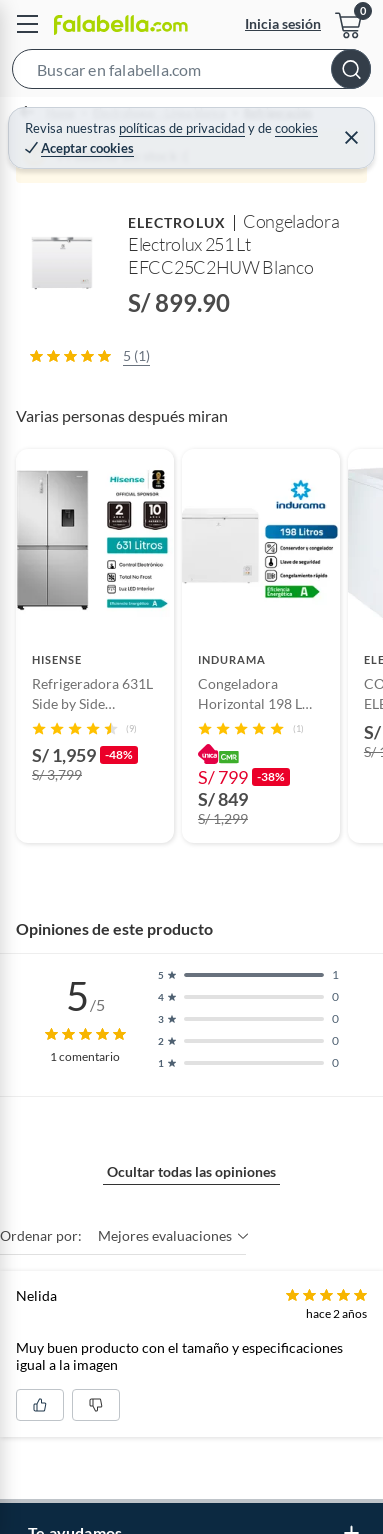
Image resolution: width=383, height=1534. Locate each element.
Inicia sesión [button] (283, 23)
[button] (191, 73)
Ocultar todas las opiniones (191, 1171)
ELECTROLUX (177, 222)
